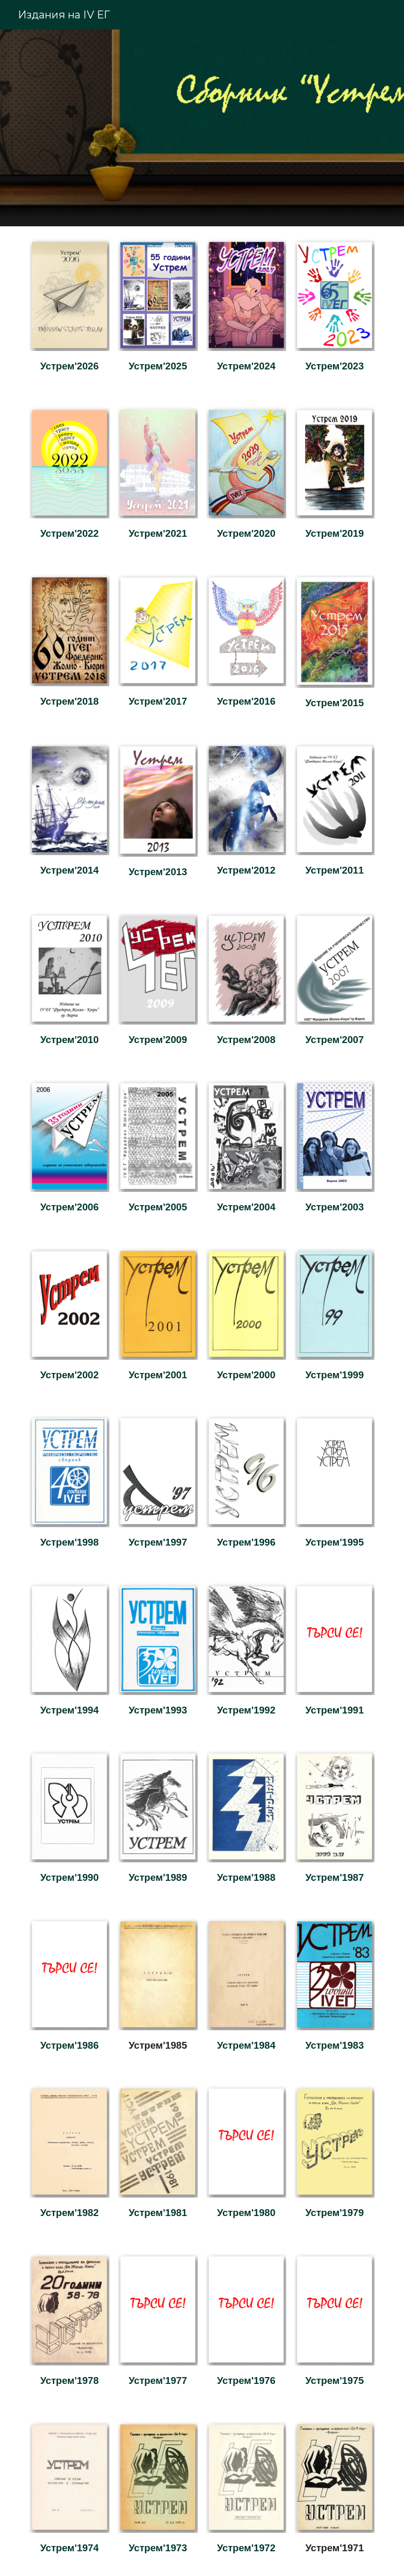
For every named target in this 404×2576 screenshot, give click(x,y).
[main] (69, 366)
